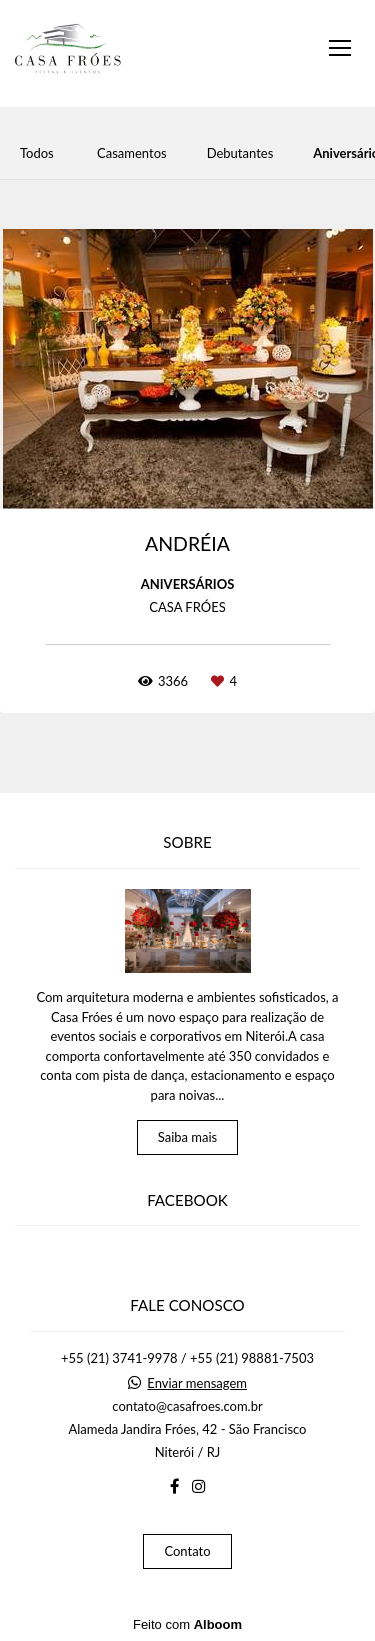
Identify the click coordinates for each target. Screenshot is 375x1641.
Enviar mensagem (197, 1383)
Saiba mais (188, 1137)
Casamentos (132, 153)
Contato (187, 1551)
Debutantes (240, 153)
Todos (37, 153)
